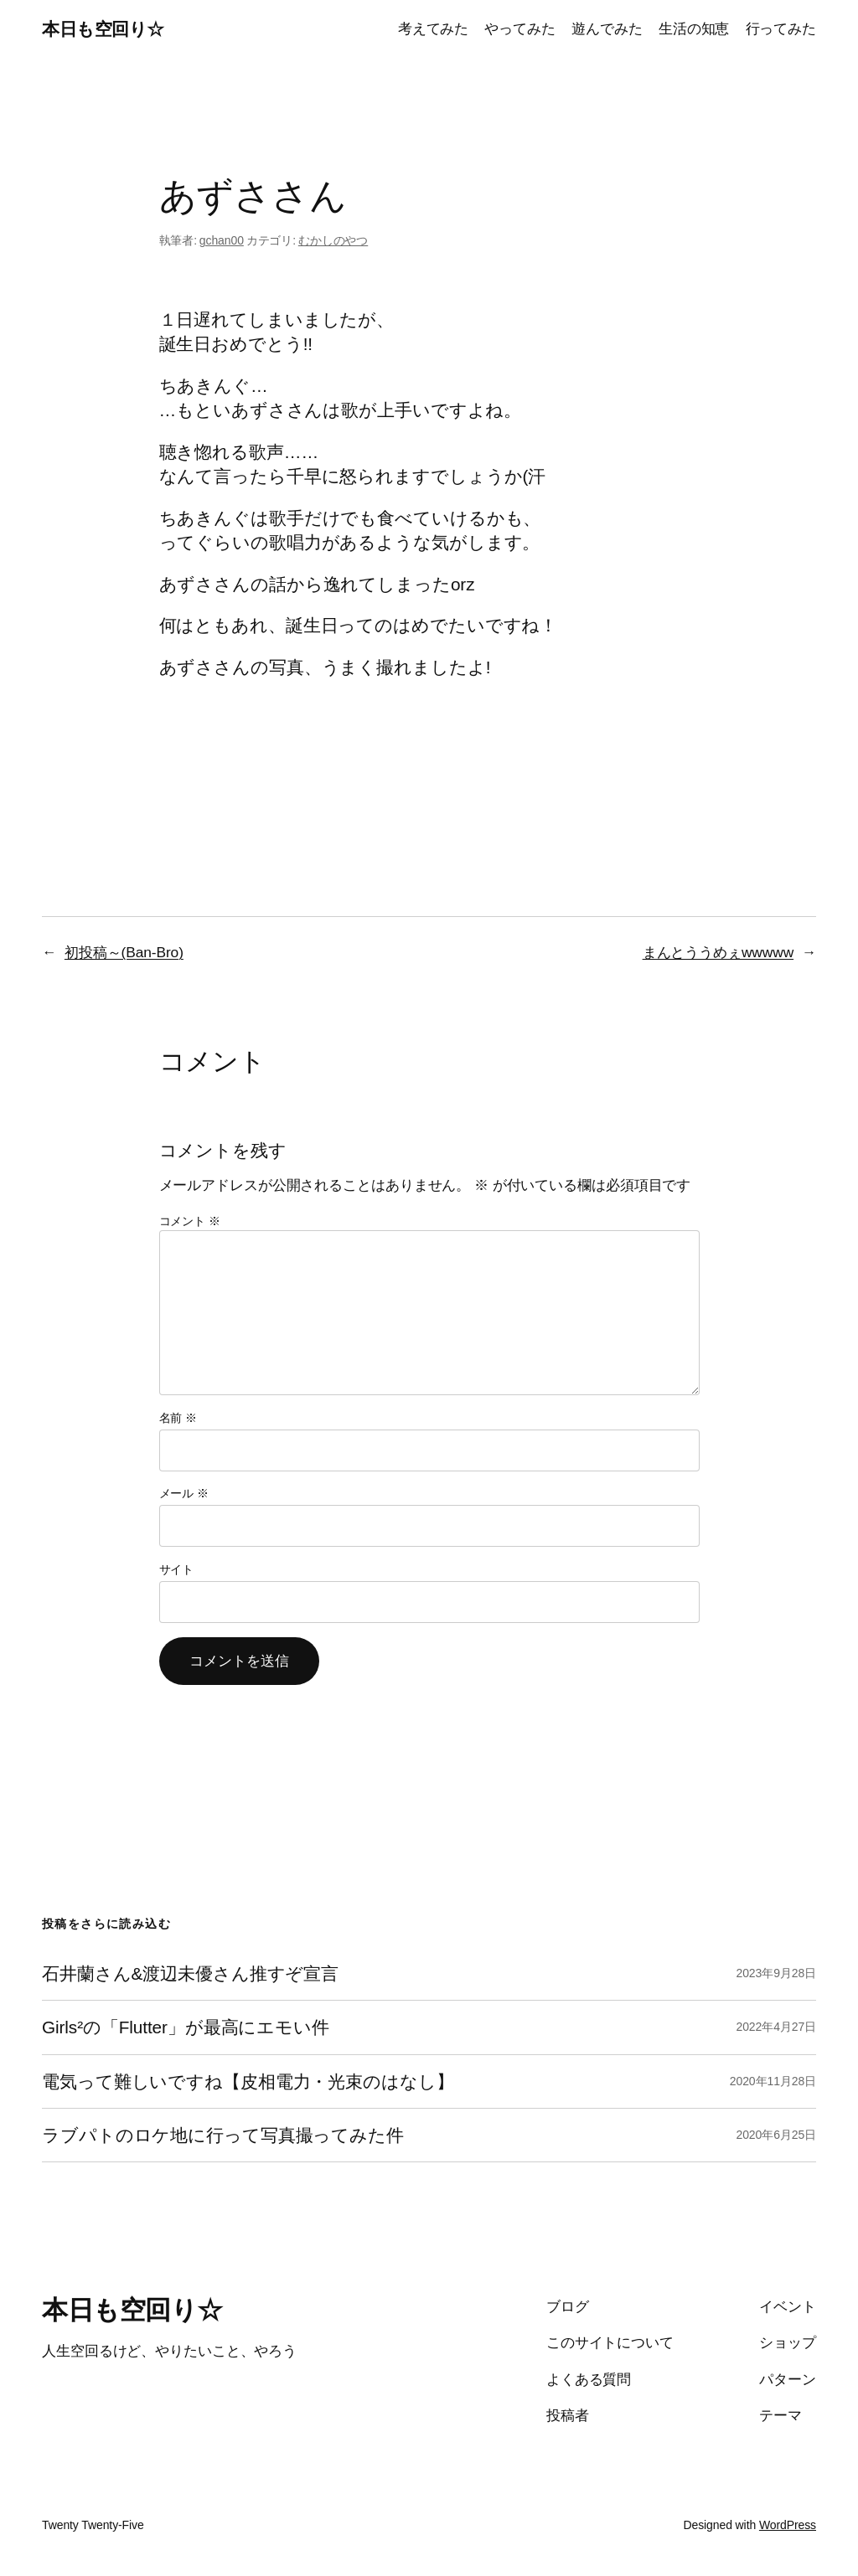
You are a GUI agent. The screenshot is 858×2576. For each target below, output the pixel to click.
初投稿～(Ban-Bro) (124, 952)
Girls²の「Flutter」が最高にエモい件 (185, 2027)
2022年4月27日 (776, 2026)
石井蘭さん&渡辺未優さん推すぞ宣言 (190, 1973)
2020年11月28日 (773, 2081)
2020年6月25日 (776, 2134)
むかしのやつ (333, 240)
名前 (178, 1418)
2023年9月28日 (776, 1973)
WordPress (787, 2525)
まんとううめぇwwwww (718, 952)
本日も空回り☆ (103, 29)
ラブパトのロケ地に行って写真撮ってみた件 (223, 2135)
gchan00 (221, 240)
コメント (189, 1221)
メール (184, 1493)
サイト (176, 1569)
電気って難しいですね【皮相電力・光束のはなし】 (248, 2081)
